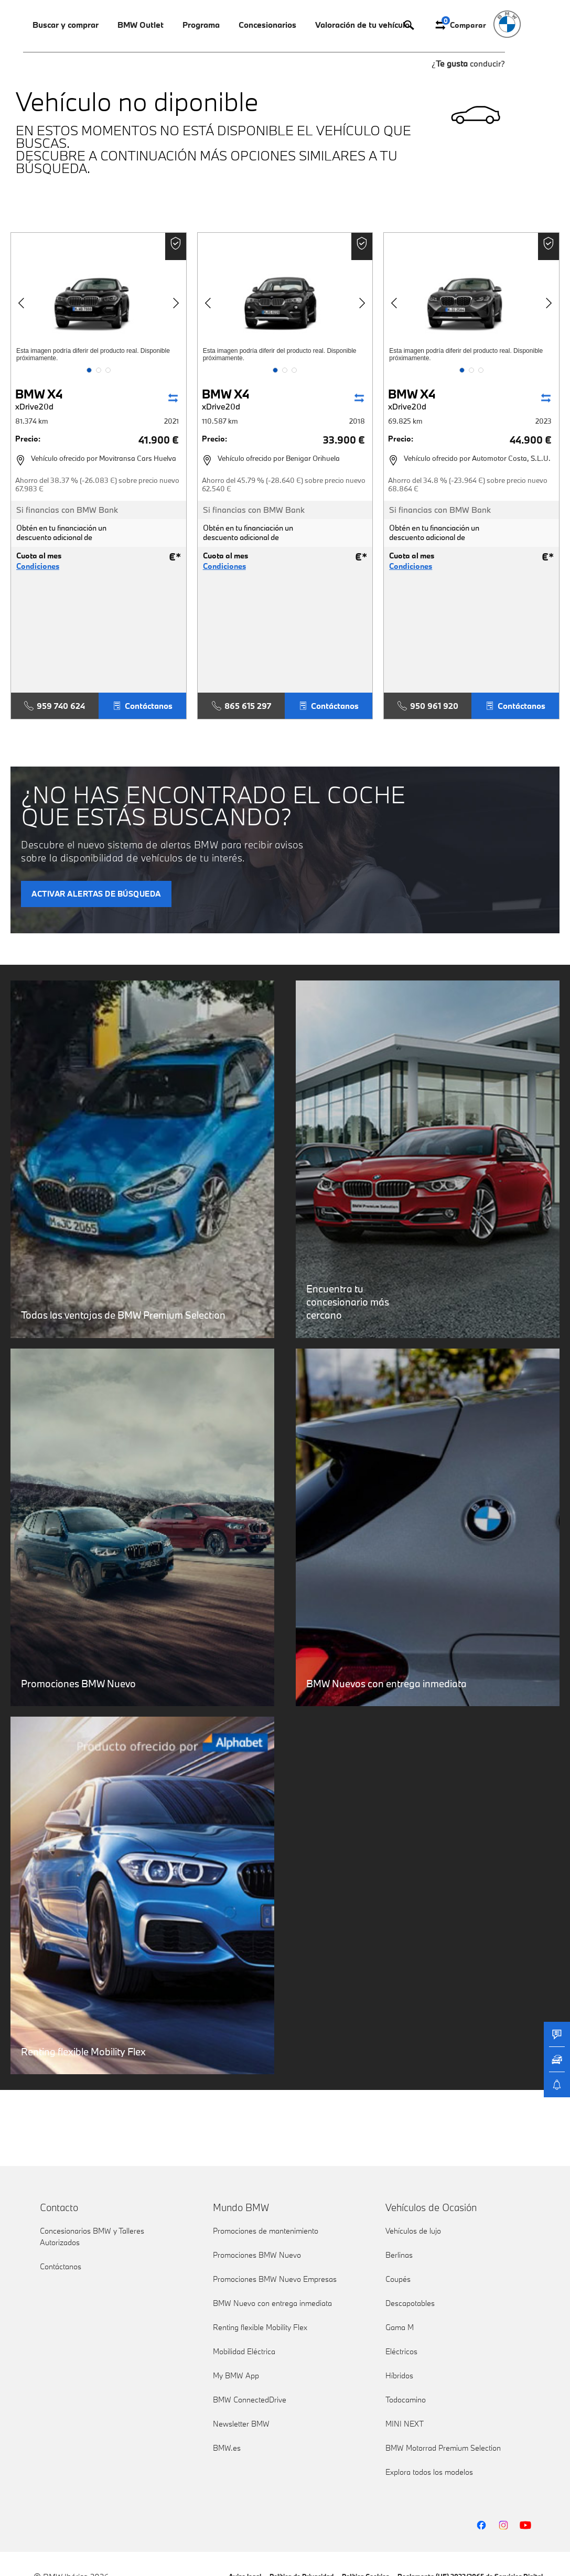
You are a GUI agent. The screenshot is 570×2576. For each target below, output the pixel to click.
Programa (201, 24)
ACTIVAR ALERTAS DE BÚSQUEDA (96, 894)
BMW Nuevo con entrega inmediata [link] (272, 2303)
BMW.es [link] (227, 2448)
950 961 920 (427, 705)
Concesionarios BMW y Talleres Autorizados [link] (92, 2236)
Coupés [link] (398, 2279)
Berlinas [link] (399, 2255)
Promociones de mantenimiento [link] (265, 2231)
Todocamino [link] (405, 2400)
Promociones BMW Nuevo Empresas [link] (275, 2279)
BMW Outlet (140, 24)
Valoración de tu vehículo (362, 24)
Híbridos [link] (399, 2375)
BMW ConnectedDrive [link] (249, 2400)
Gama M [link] (399, 2327)
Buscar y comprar (66, 24)
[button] (89, 370)
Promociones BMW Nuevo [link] (257, 2255)
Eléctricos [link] (401, 2351)
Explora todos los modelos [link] (429, 2472)
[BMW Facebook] (481, 2525)
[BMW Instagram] (503, 2525)
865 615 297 (241, 705)
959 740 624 (54, 705)
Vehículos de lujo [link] (413, 2231)
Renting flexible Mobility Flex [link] (260, 2327)
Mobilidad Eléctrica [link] (244, 2351)
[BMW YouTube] (525, 2525)
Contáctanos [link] (60, 2266)
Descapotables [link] (410, 2303)
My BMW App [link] (236, 2375)
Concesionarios (267, 24)
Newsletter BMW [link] (241, 2424)
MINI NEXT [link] (404, 2424)
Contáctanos (142, 705)
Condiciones (37, 566)
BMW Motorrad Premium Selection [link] (443, 2448)
